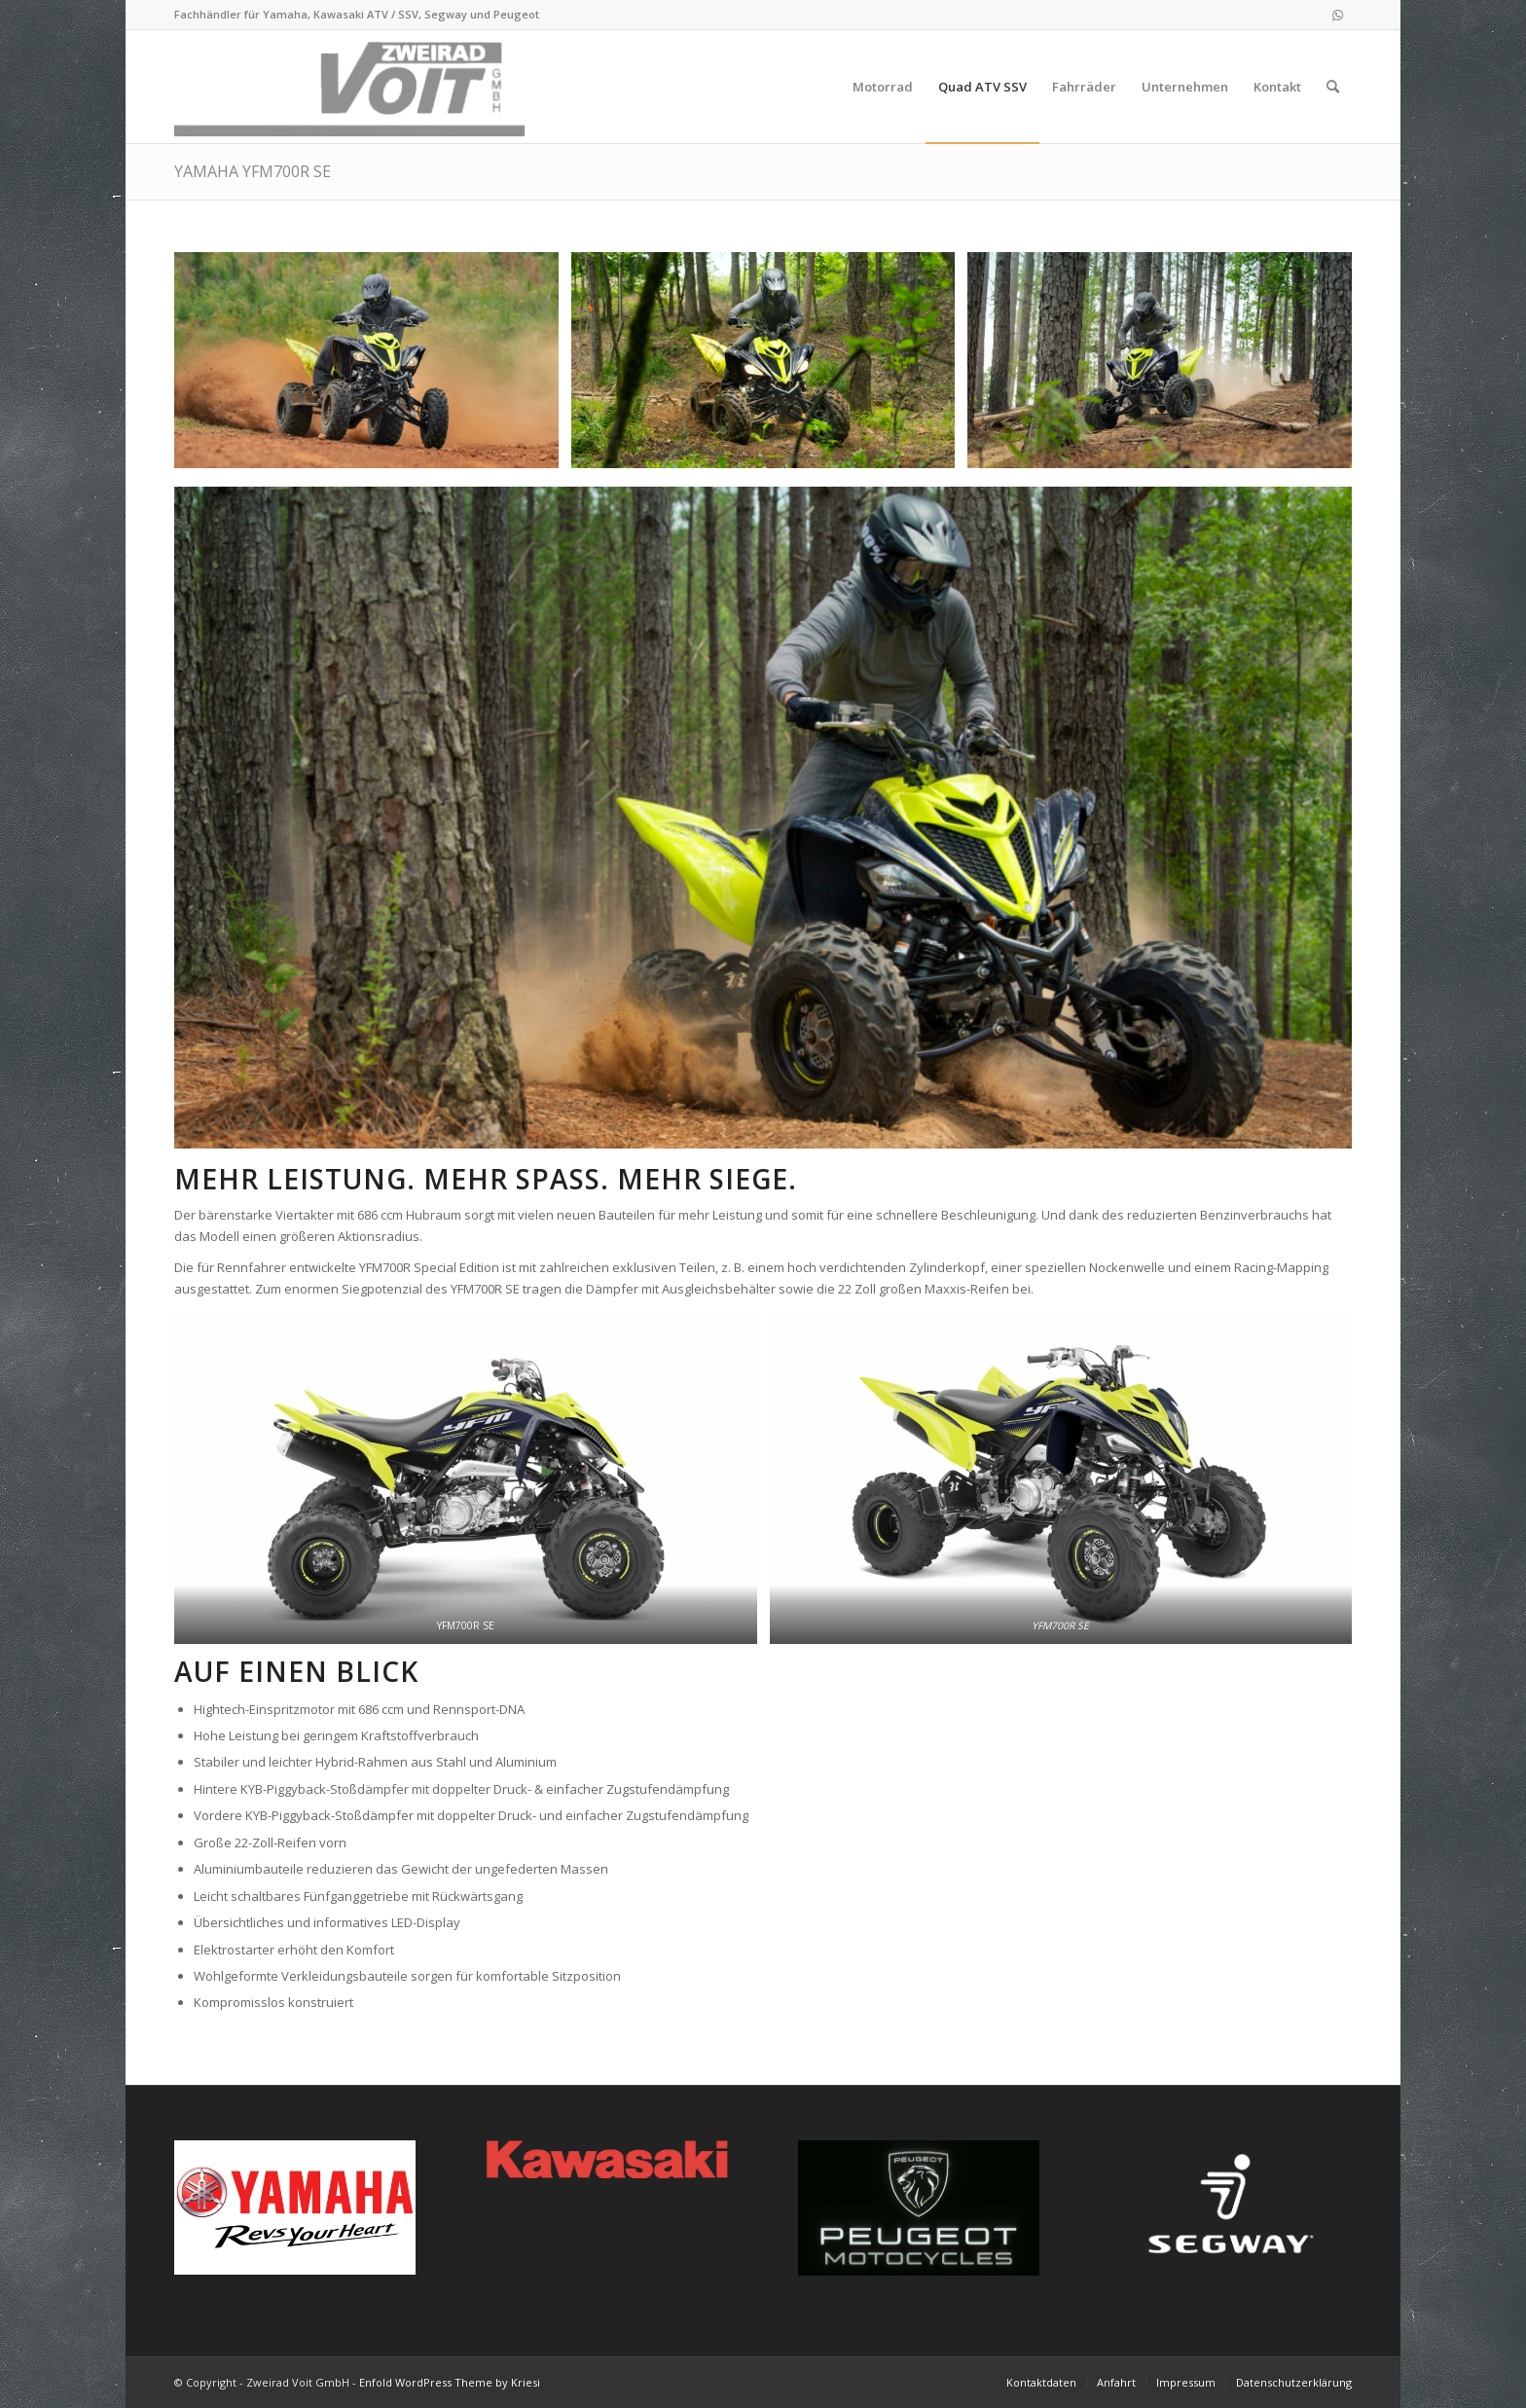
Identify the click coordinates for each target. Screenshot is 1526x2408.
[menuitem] (883, 86)
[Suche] (1333, 86)
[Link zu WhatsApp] (1337, 14)
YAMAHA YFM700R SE (252, 171)
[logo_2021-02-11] (353, 86)
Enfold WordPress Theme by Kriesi (449, 2382)
